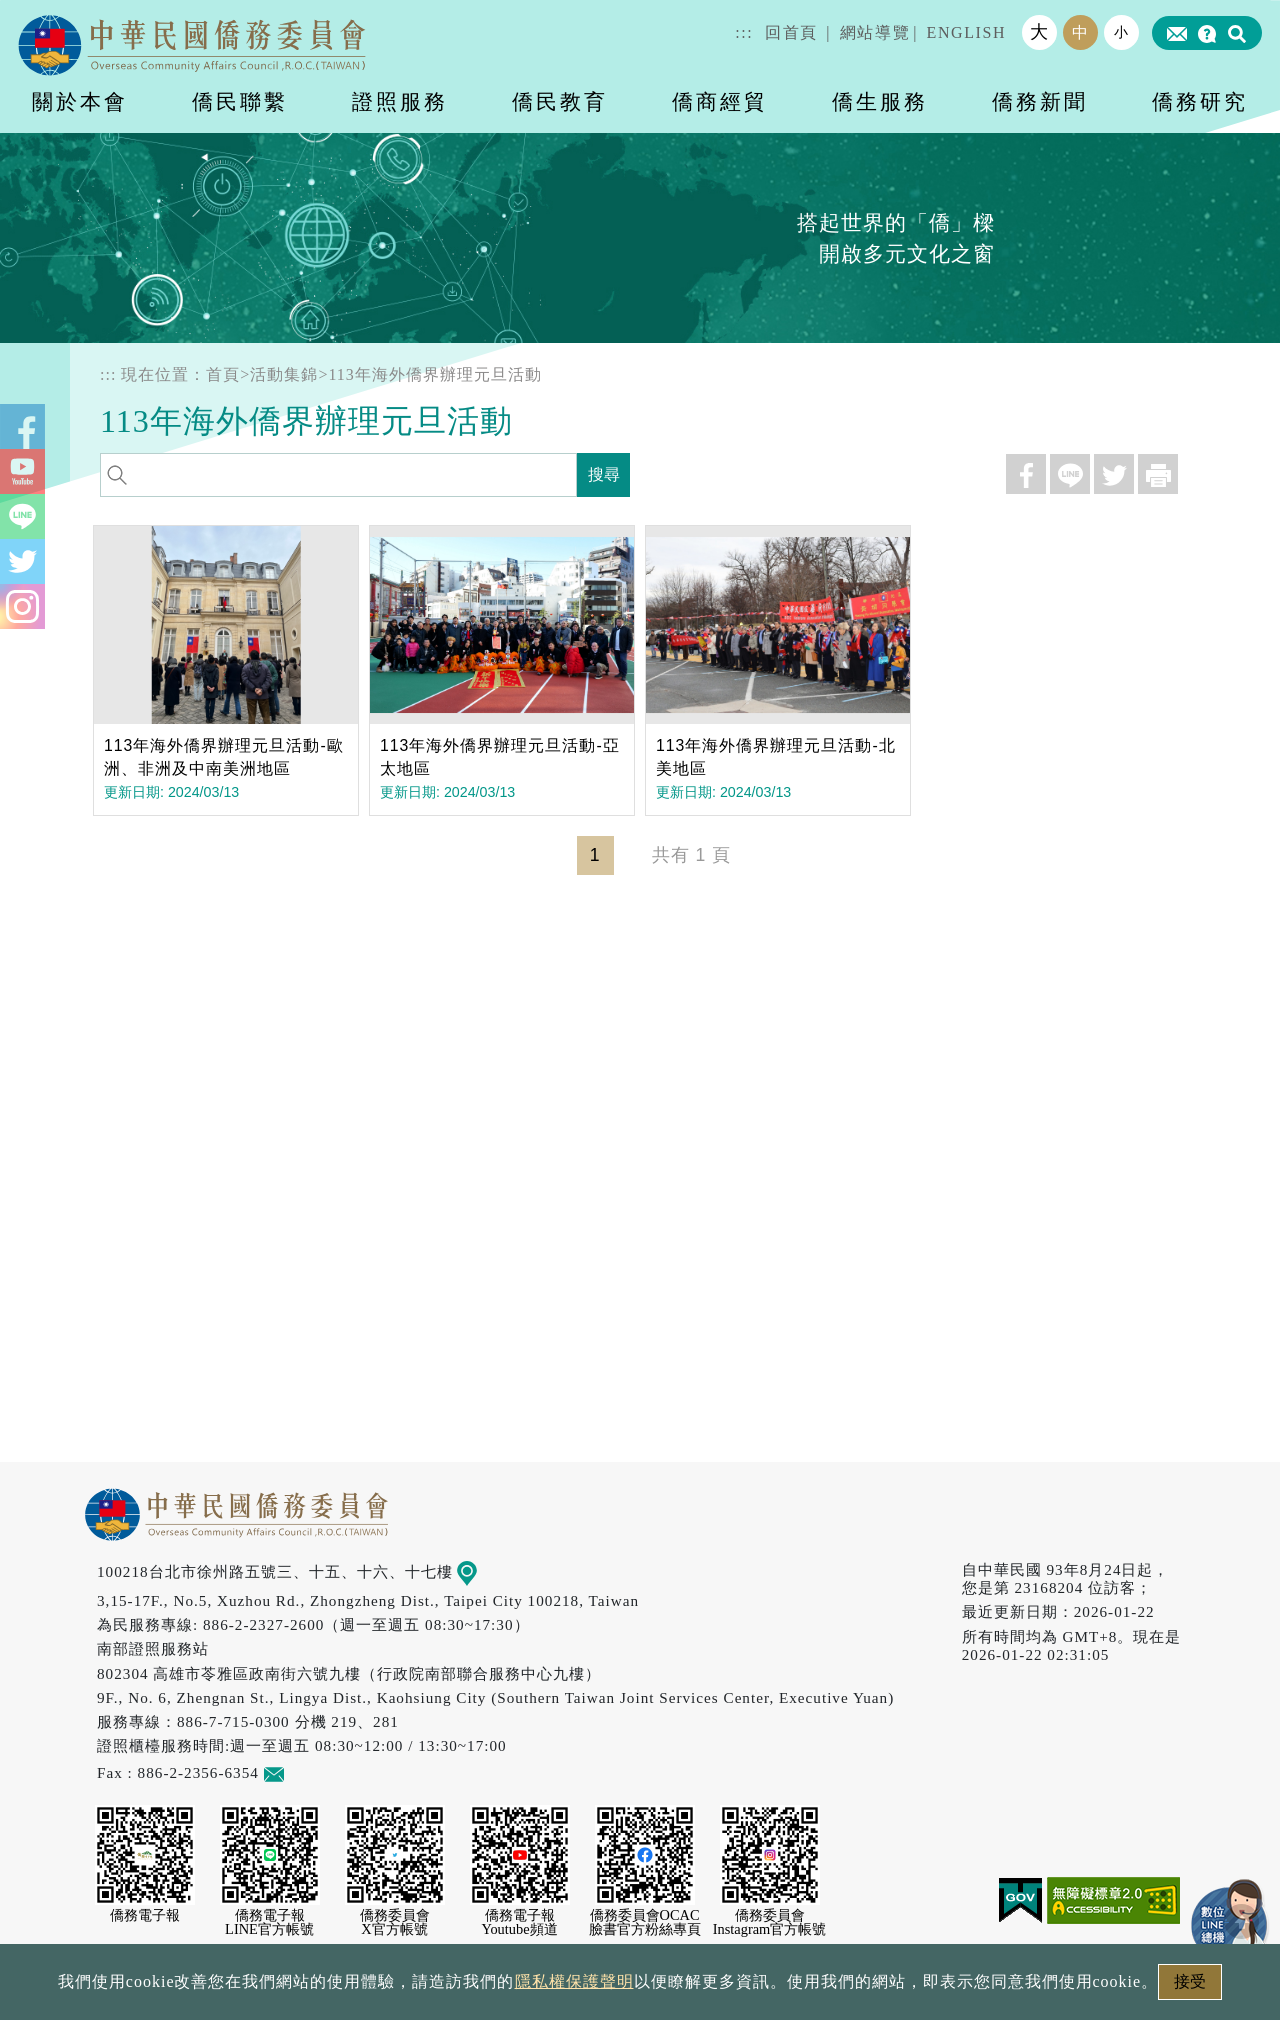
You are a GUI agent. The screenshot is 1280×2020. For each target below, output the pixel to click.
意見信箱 (303, 1772)
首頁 (223, 374)
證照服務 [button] (400, 101)
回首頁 (791, 32)
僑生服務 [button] (880, 101)
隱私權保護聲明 (574, 1981)
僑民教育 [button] (560, 101)
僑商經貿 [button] (720, 101)
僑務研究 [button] (1200, 101)
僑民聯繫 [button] (240, 101)
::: (744, 32)
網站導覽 (875, 32)
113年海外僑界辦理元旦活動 (434, 374)
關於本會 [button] (80, 101)
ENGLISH (967, 32)
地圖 (481, 1571)
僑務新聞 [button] (1040, 101)
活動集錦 (284, 374)
